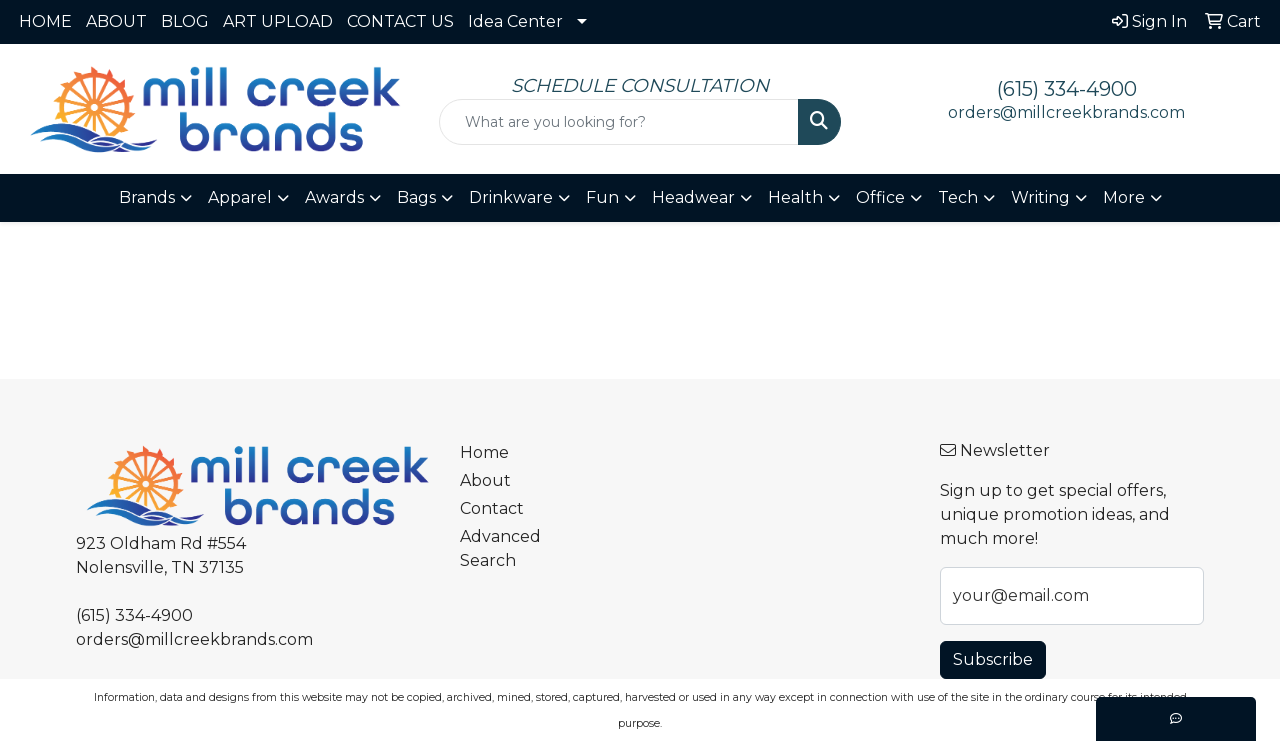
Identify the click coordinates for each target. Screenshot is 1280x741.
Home (484, 452)
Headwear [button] (693, 197)
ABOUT (116, 21)
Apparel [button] (240, 197)
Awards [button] (334, 197)
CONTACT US (400, 21)
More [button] (1124, 197)
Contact (492, 508)
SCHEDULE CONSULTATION (640, 85)
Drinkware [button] (511, 197)
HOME (45, 21)
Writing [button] (1040, 197)
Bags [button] (416, 197)
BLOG (185, 21)
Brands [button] (147, 197)
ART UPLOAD (278, 21)
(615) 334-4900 (1067, 89)
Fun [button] (602, 197)
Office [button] (880, 197)
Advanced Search (500, 548)
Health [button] (795, 197)
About (485, 480)
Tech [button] (958, 197)
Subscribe (993, 659)
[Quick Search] (619, 122)
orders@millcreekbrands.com (1066, 112)
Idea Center (515, 21)
